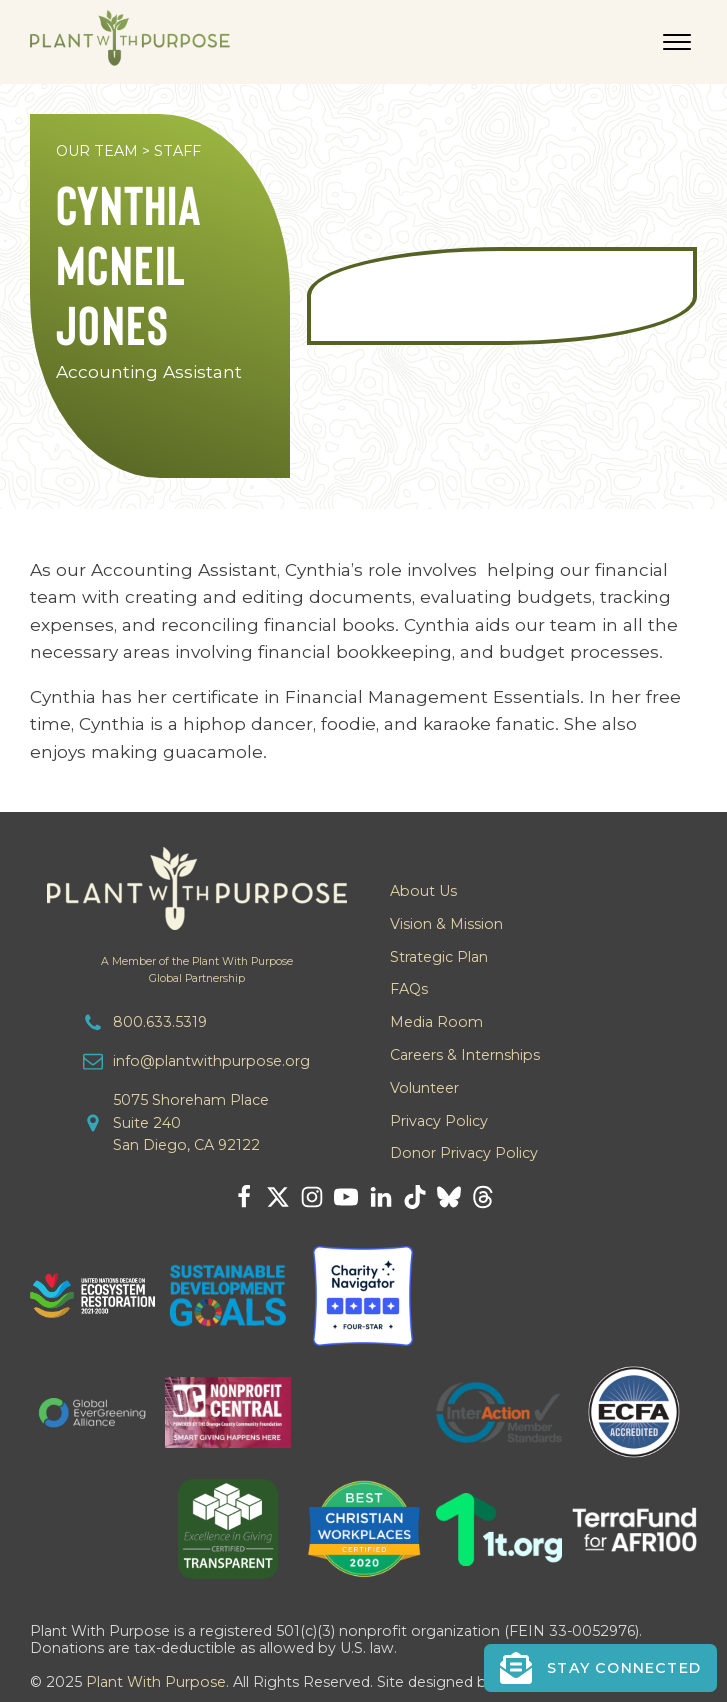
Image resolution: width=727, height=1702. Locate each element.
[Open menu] (677, 42)
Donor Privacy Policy (464, 1153)
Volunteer (424, 1088)
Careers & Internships (465, 1055)
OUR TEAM (97, 151)
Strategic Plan (439, 957)
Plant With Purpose (156, 1682)
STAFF (177, 151)
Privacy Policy (439, 1121)
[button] (600, 1668)
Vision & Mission (446, 924)
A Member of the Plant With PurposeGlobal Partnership (197, 970)
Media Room (436, 1022)
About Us (423, 891)
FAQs (409, 989)
